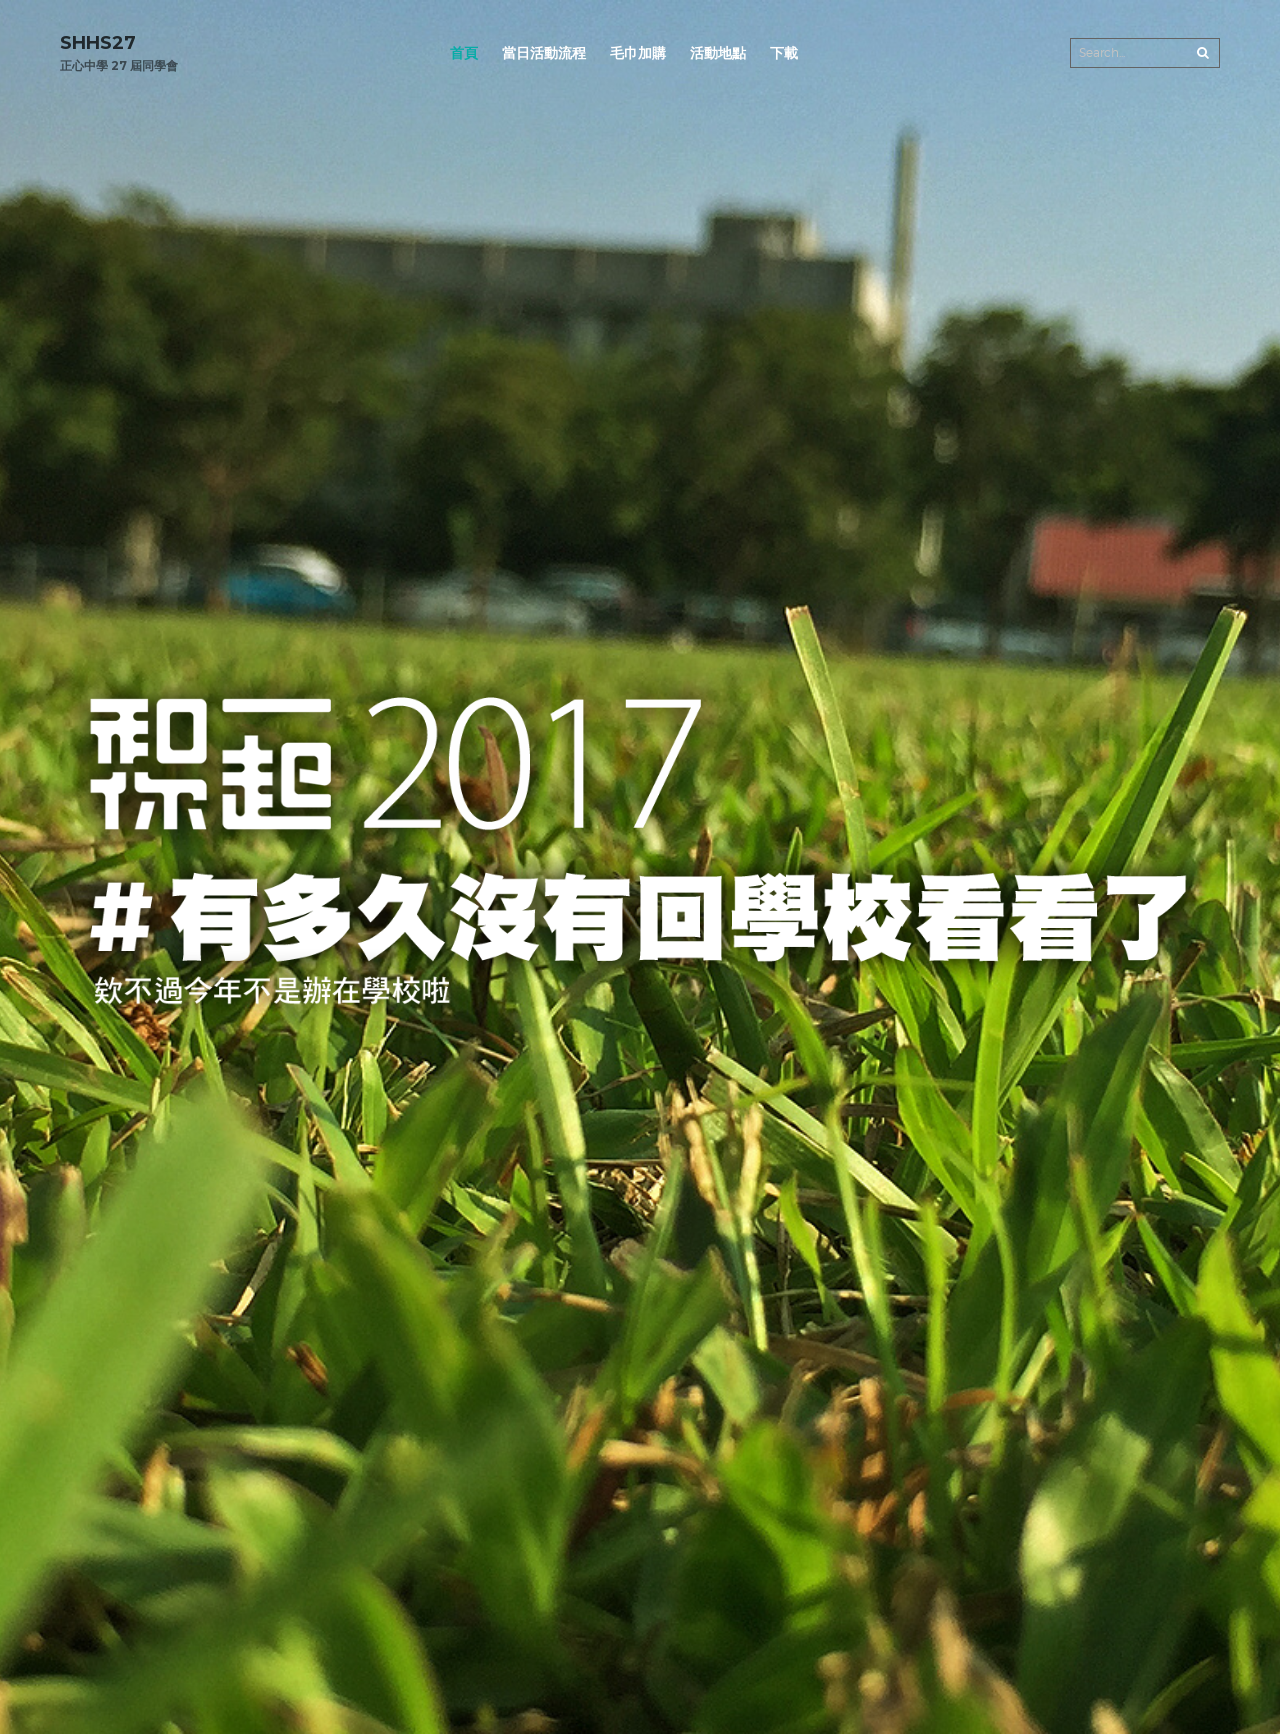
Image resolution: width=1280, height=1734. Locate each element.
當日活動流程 (544, 53)
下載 (784, 53)
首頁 (464, 53)
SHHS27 (98, 43)
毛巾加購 (638, 53)
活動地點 (718, 53)
